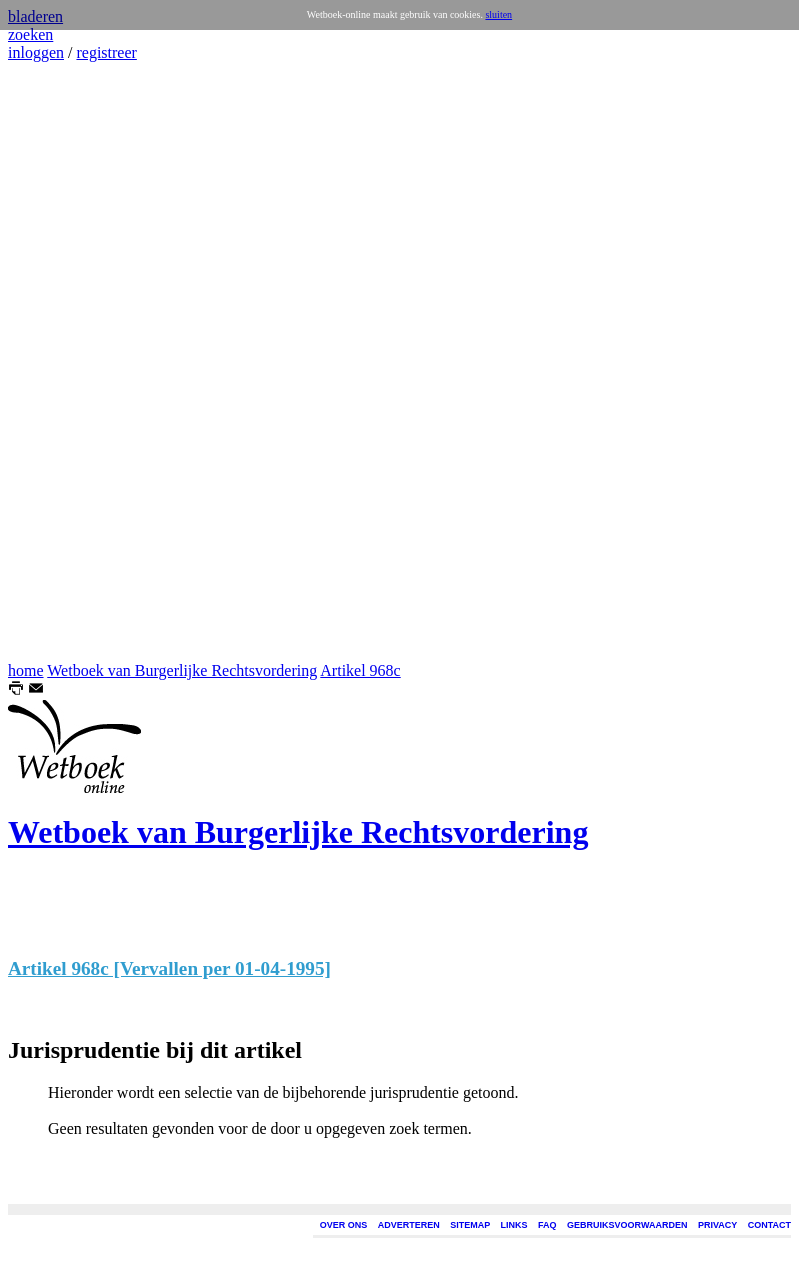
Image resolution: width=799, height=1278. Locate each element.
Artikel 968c (360, 670)
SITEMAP (470, 1225)
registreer (106, 52)
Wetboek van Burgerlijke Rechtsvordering (182, 670)
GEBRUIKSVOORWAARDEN (627, 1225)
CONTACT (769, 1225)
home (26, 670)
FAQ (547, 1225)
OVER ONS (344, 1225)
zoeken (30, 34)
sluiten (498, 14)
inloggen (36, 52)
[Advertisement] (68, 362)
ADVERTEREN (409, 1225)
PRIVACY (717, 1225)
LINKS (514, 1225)
